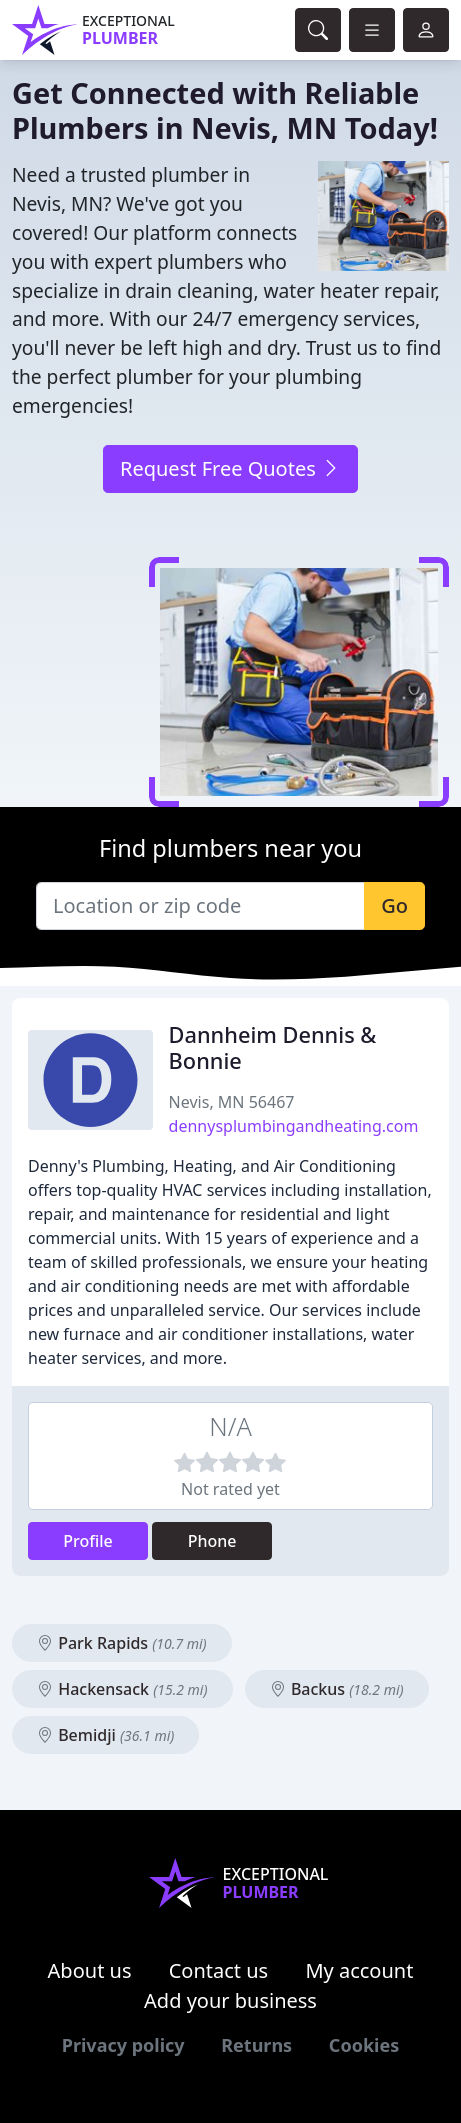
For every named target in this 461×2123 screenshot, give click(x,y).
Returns (256, 2045)
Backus (337, 1689)
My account (359, 1970)
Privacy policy (123, 2045)
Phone (212, 1541)
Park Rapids (122, 1643)
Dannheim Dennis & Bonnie (273, 1047)
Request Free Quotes (230, 468)
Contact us (219, 1970)
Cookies (364, 2045)
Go (394, 905)
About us (90, 1970)
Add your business (230, 2000)
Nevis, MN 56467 (232, 1102)
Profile (88, 1541)
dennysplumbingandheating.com (294, 1126)
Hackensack (122, 1689)
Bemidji (105, 1735)
